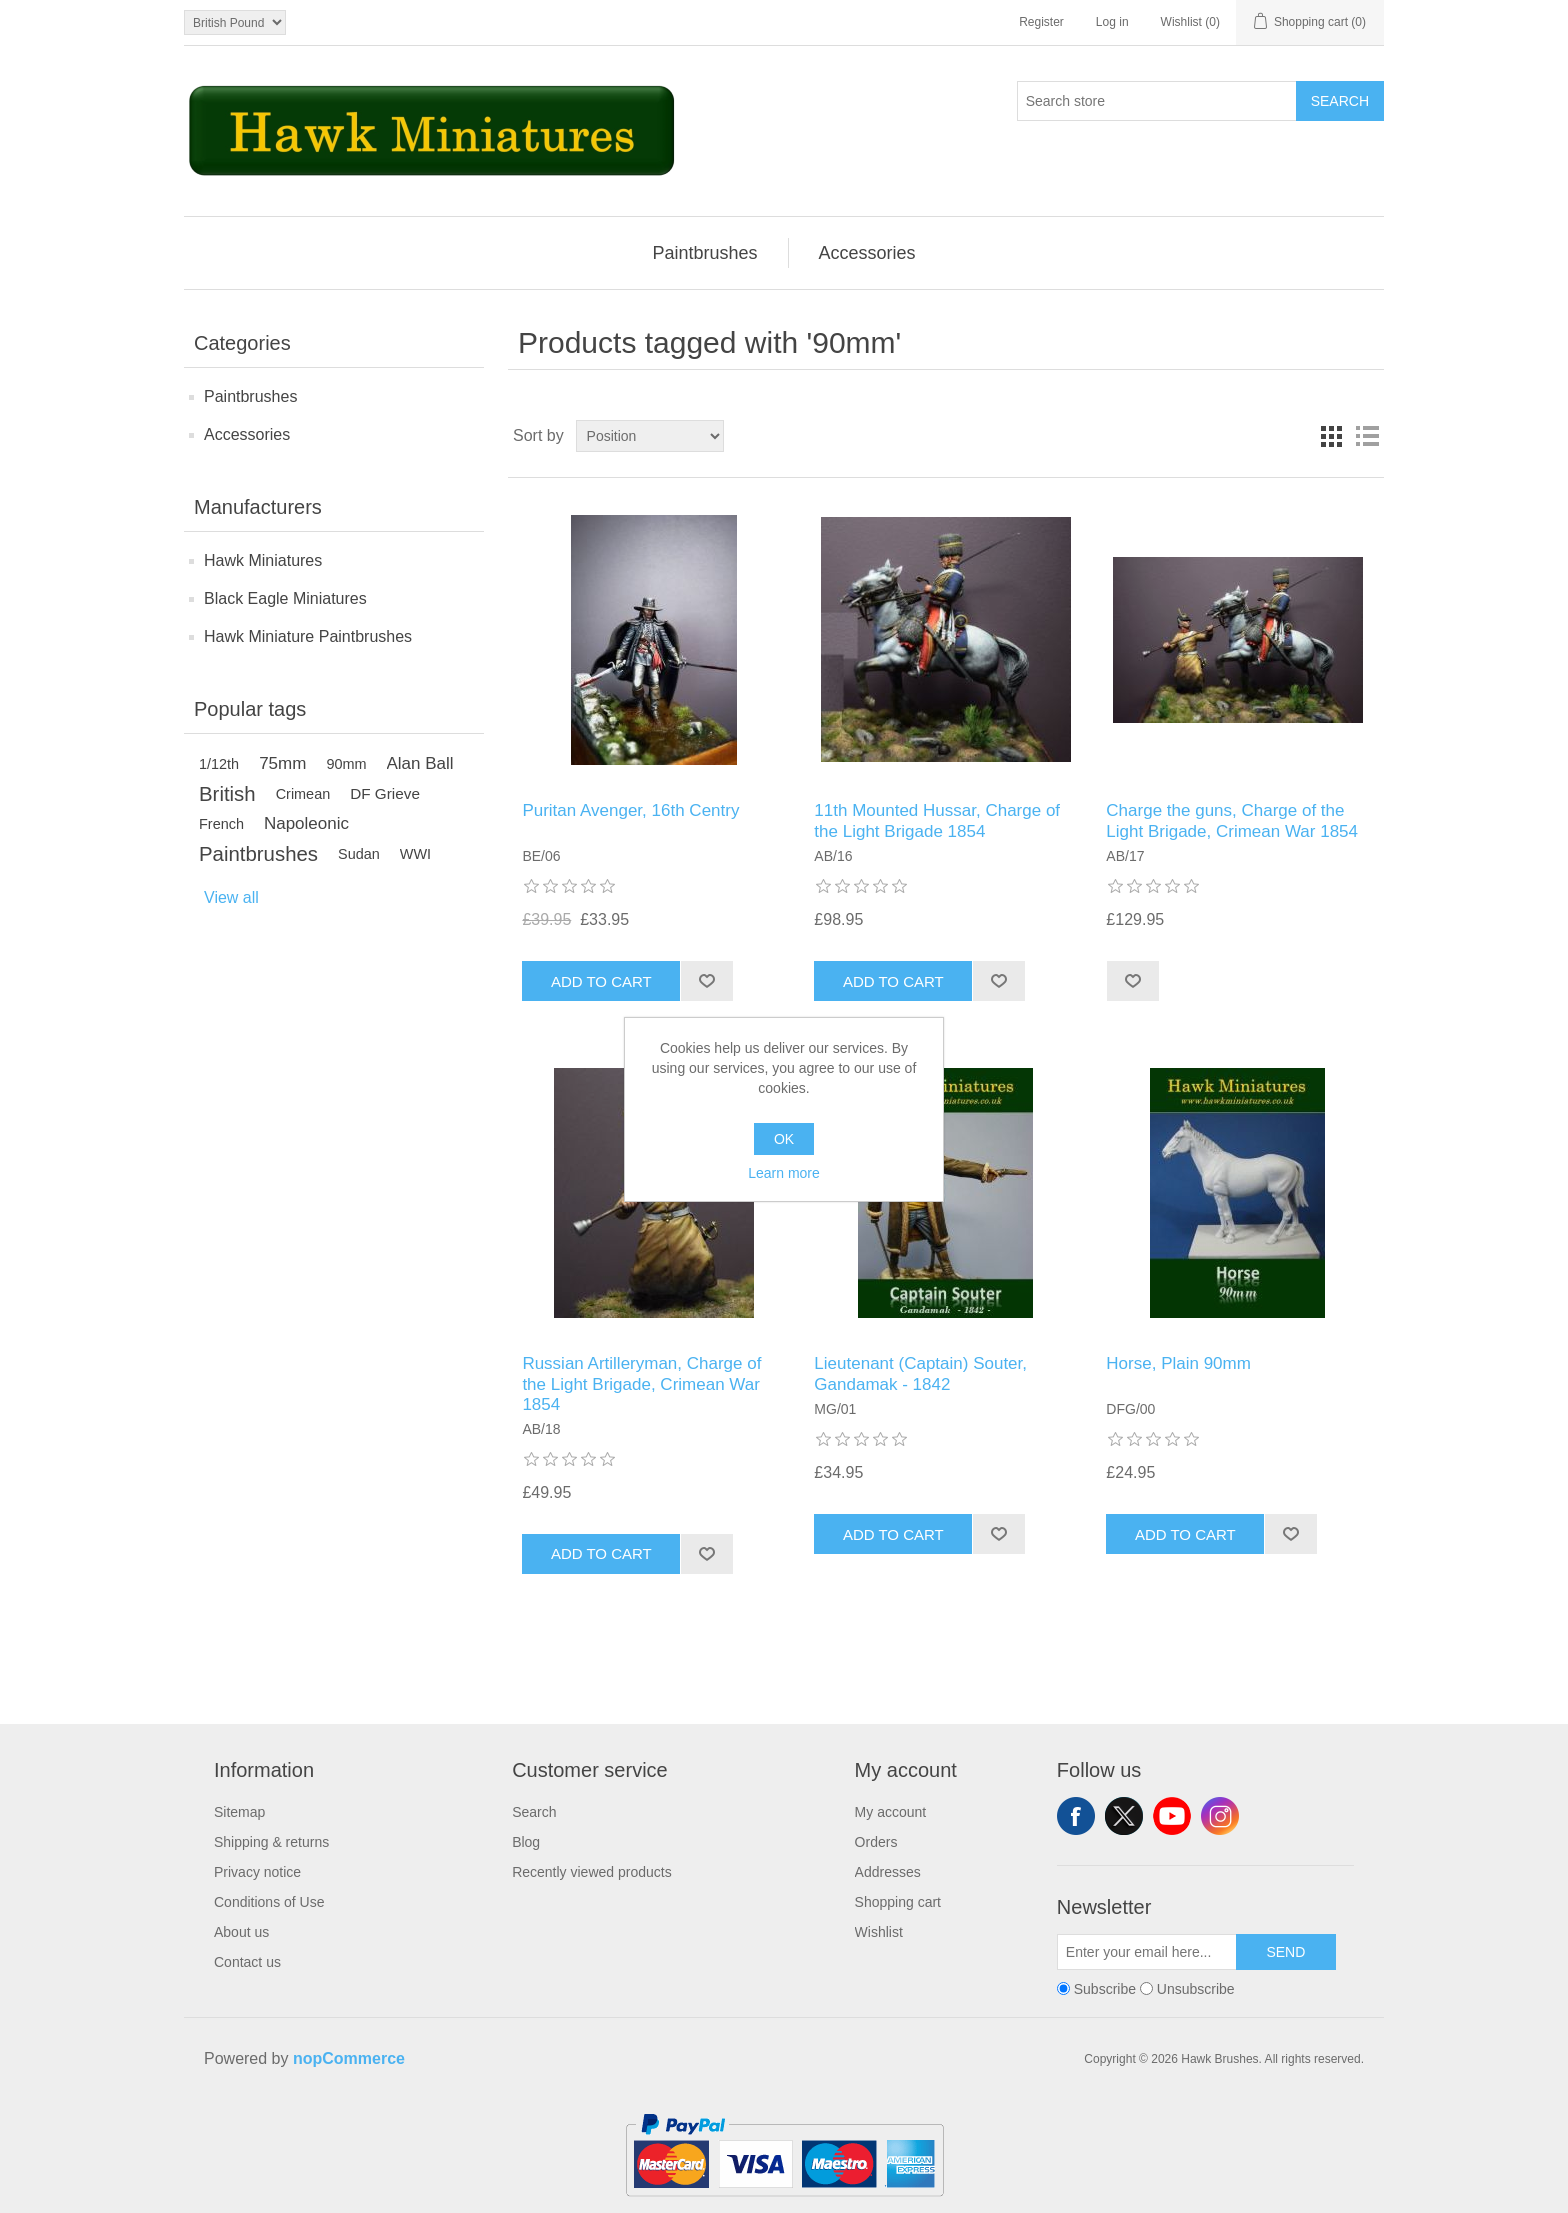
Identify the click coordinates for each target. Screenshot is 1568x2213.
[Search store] (1157, 101)
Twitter (1124, 1816)
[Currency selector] (235, 22)
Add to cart (601, 981)
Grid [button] (1331, 436)
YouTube (1172, 1816)
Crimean (303, 794)
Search (1340, 101)
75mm (282, 763)
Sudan (359, 854)
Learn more (784, 1173)
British (227, 794)
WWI (415, 854)
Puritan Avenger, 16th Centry (630, 810)
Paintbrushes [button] (704, 253)
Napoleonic (306, 823)
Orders (876, 1842)
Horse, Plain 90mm (1178, 1363)
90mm (346, 764)
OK (784, 1139)
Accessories (247, 434)
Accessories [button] (867, 253)
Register (1041, 22)
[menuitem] (705, 253)
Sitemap (239, 1812)
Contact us (247, 1962)
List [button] (1367, 436)
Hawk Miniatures (263, 560)
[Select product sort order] (650, 436)
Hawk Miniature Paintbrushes (308, 636)
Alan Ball (420, 763)
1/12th (219, 764)
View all (231, 897)
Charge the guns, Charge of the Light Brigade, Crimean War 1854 (1232, 820)
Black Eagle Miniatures (285, 598)
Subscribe (1105, 1989)
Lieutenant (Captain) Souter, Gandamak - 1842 (920, 1373)
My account (891, 1812)
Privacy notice (257, 1872)
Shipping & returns (271, 1842)
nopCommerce (349, 2058)
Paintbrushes (250, 396)
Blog (526, 1842)
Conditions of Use (269, 1902)
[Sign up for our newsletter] (1147, 1952)
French (221, 824)
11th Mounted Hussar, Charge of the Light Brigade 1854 (937, 820)
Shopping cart (898, 1902)
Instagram (1220, 1816)
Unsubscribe (1196, 1989)
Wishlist (879, 1932)
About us (241, 1932)
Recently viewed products (592, 1872)
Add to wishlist (706, 981)
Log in (1112, 22)
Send (1285, 1952)
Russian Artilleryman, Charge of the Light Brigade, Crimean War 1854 (641, 1384)
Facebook (1076, 1816)
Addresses (888, 1872)
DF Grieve (385, 793)
